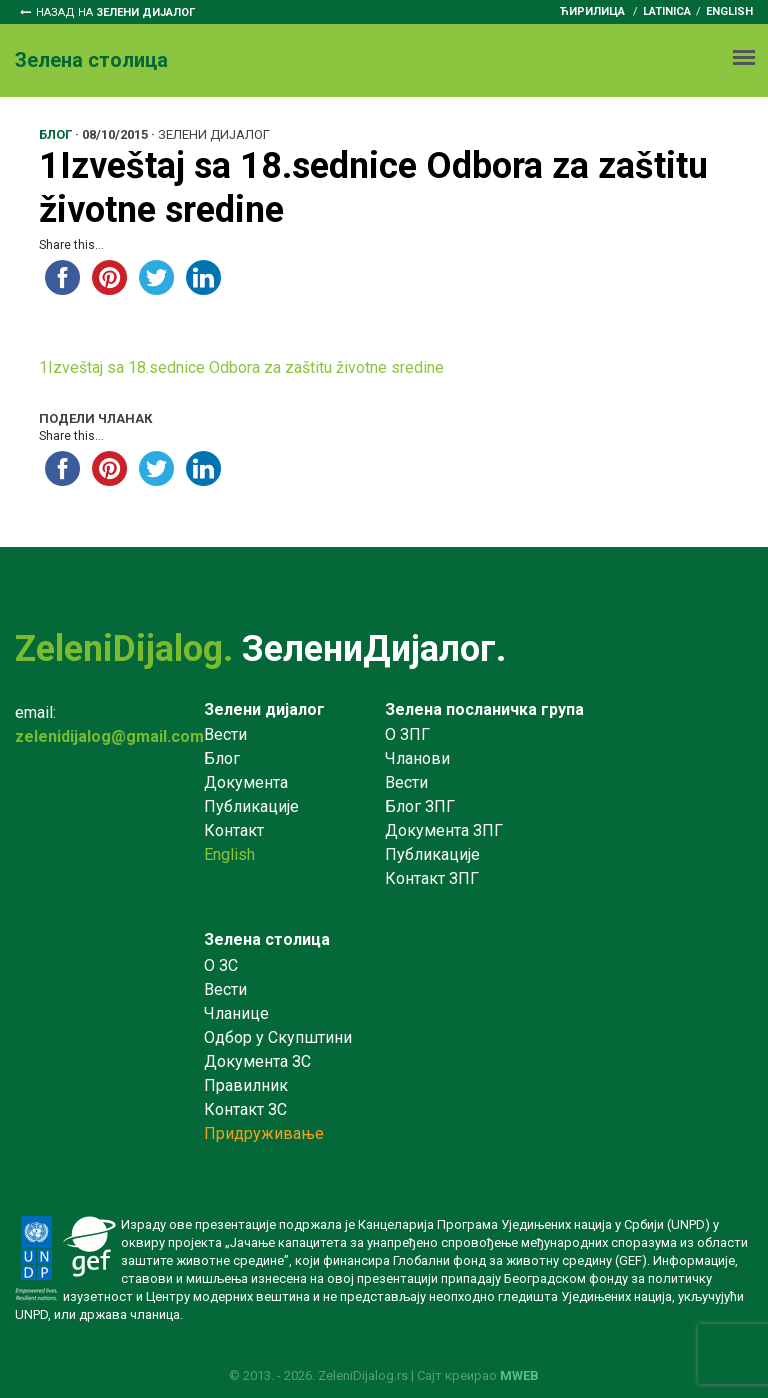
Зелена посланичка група (484, 709)
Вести (225, 734)
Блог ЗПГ (420, 806)
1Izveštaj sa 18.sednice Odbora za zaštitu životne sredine (241, 367)
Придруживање (264, 1133)
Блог (222, 758)
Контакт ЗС (245, 1109)
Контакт (234, 830)
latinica (667, 11)
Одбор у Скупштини (278, 1037)
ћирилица (592, 11)
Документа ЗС (257, 1061)
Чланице (236, 1013)
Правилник (246, 1085)
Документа (246, 782)
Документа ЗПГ (444, 830)
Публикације (251, 806)
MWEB (519, 1375)
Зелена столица (267, 939)
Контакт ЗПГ (432, 878)
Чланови (417, 758)
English (729, 11)
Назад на (115, 12)
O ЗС (221, 965)
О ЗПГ (407, 734)
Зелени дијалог (264, 709)
